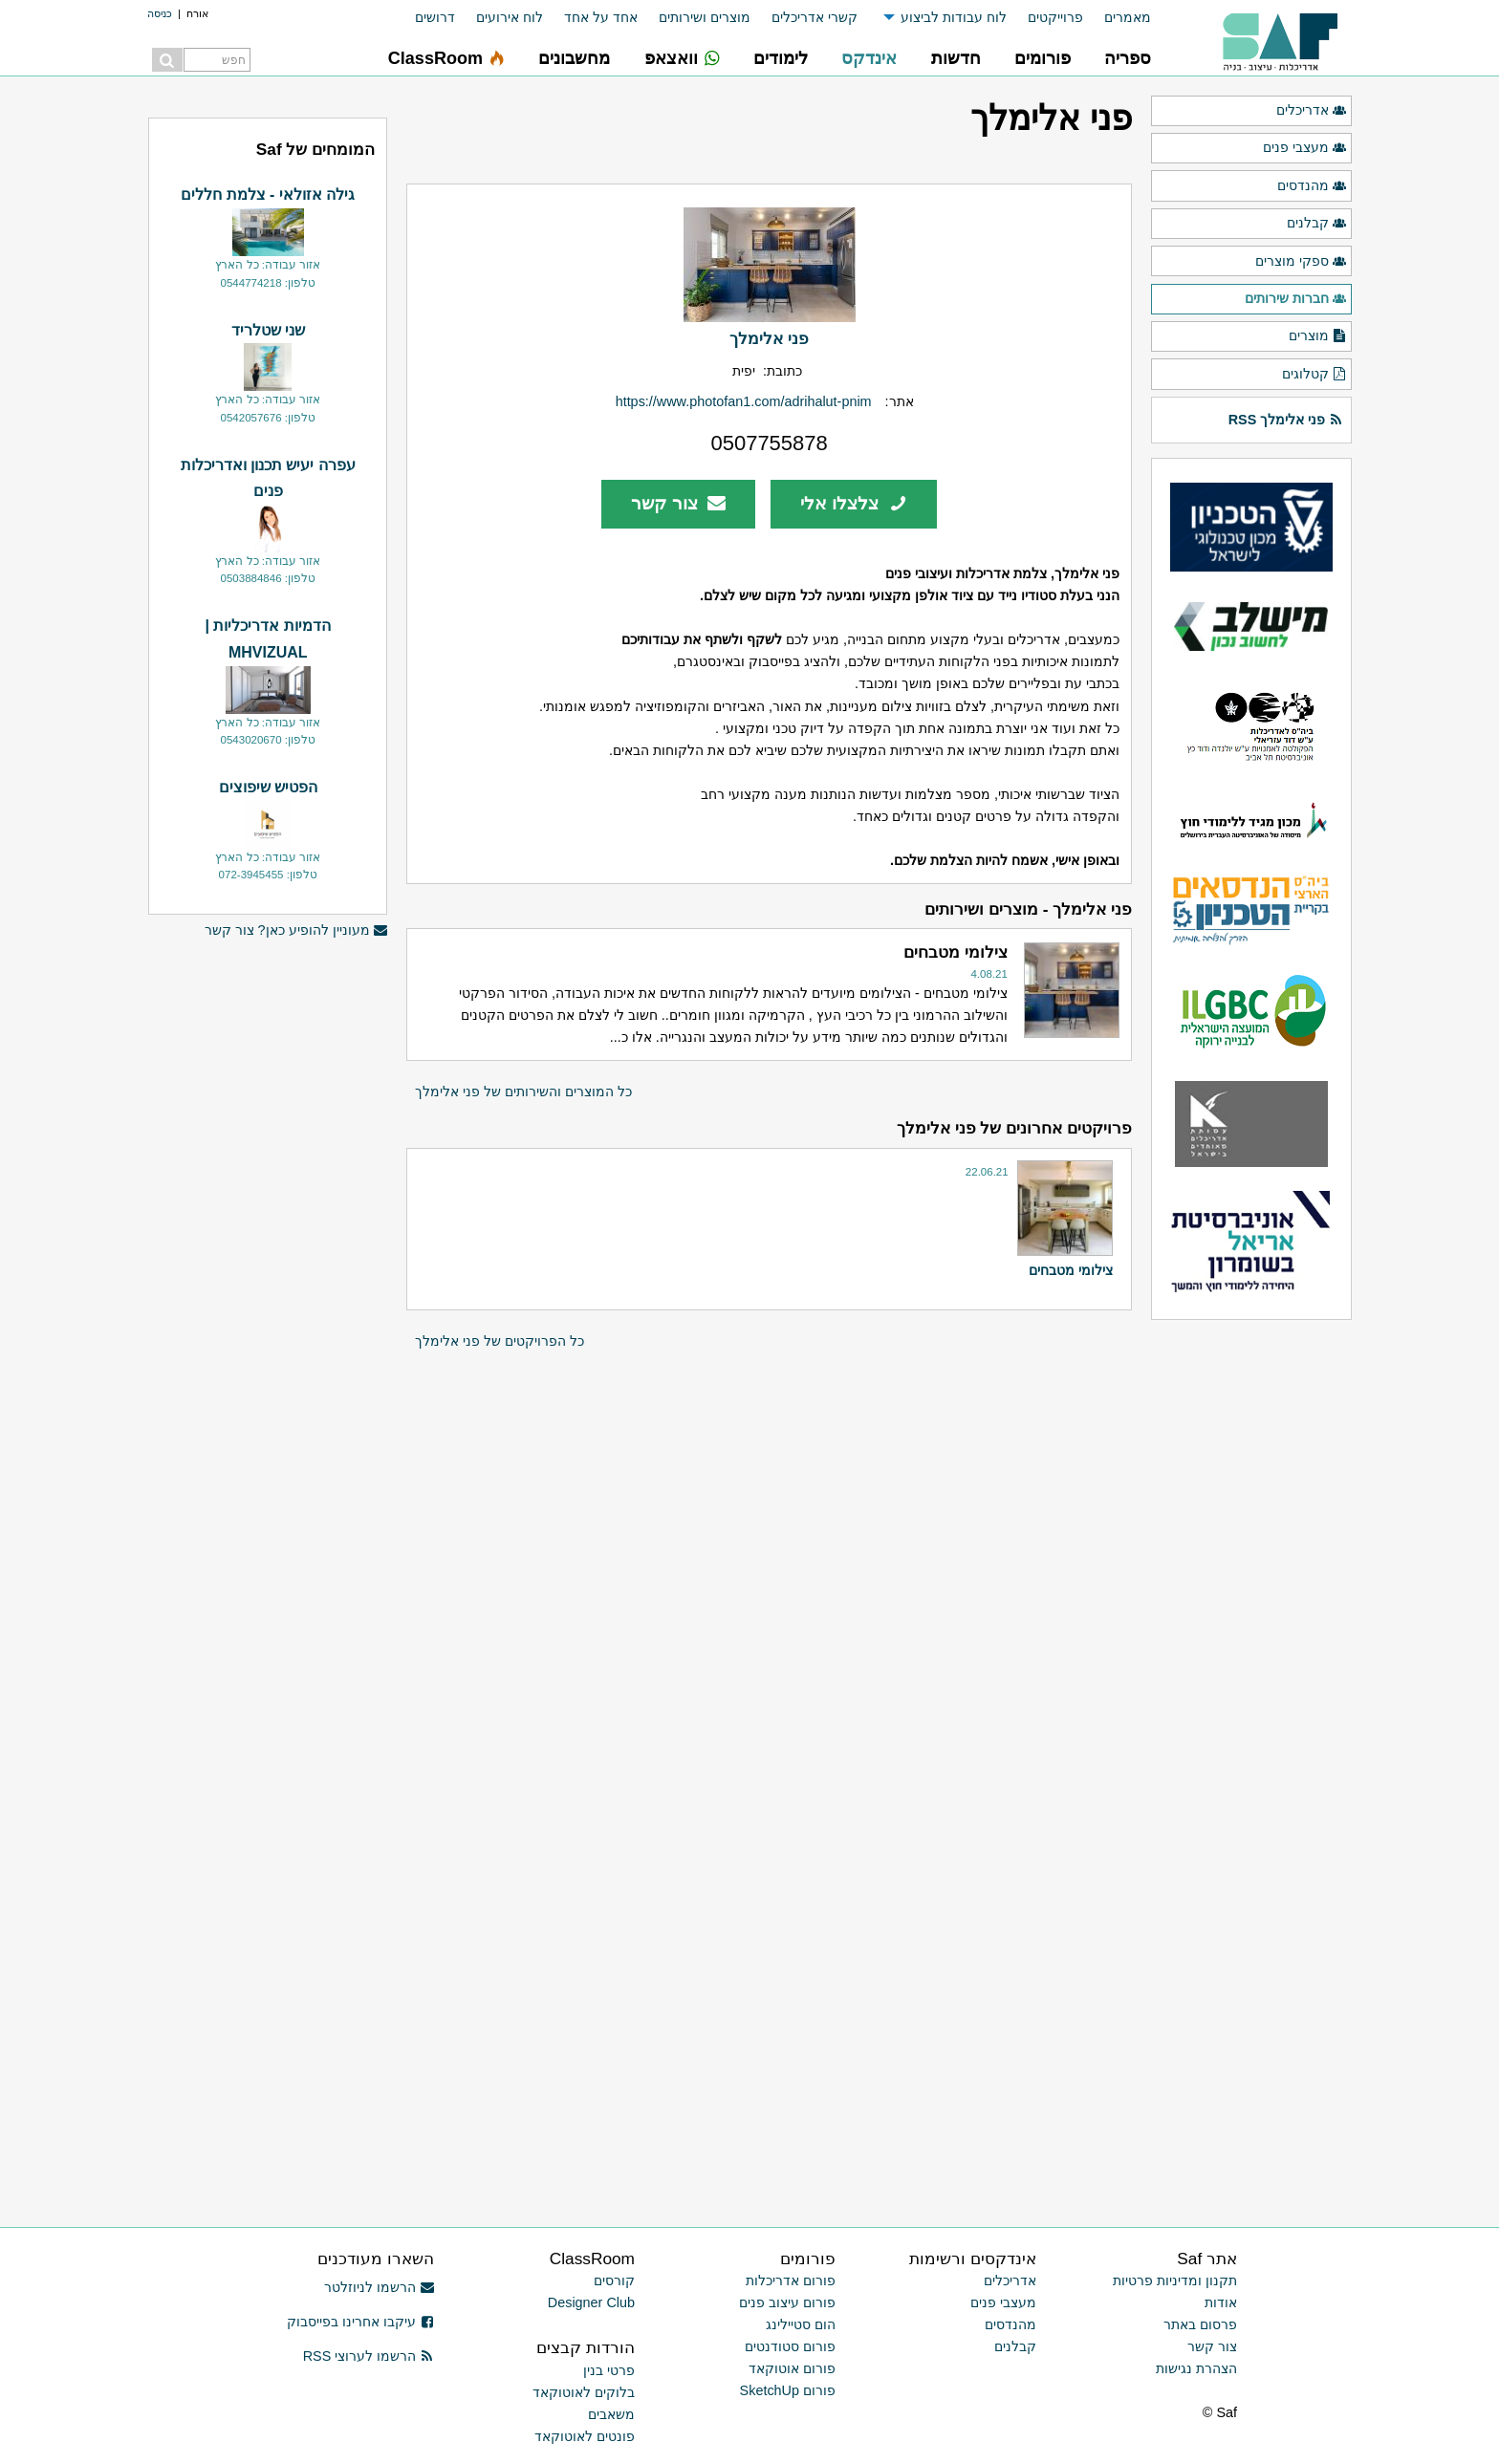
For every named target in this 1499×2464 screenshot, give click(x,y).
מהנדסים (1312, 186)
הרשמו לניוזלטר (379, 2287)
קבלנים (1317, 223)
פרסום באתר (1200, 2324)
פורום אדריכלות (791, 2280)
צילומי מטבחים (1071, 1270)
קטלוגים (1314, 374)
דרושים (435, 17)
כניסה (159, 13)
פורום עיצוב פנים (787, 2302)
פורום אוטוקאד (792, 2368)
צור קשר (678, 503)
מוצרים (1318, 336)
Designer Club (591, 2302)
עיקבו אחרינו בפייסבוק (360, 2321)
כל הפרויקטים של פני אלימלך (499, 1341)
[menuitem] (1117, 17)
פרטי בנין (609, 2370)
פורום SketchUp (788, 2390)
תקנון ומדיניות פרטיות (1175, 2280)
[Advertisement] (267, 1242)
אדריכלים (1311, 110)
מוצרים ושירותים (704, 17)
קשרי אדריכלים (814, 17)
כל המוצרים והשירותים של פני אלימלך (523, 1091)
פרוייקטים (1055, 17)
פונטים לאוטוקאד (584, 2436)
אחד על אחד (601, 17)
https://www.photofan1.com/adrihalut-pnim (744, 401)
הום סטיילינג (801, 2324)
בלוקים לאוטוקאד (583, 2392)
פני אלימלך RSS (1285, 420)
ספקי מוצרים (1301, 261)
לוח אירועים (509, 17)
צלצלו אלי (853, 503)
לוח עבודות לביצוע (954, 17)
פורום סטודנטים (790, 2346)
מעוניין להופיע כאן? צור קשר (296, 930)
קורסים (614, 2280)
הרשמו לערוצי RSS (368, 2356)
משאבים (611, 2414)
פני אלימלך (769, 338)
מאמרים (1127, 17)
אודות (1221, 2302)
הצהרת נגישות (1196, 2368)
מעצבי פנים (1305, 148)
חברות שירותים (1296, 299)
